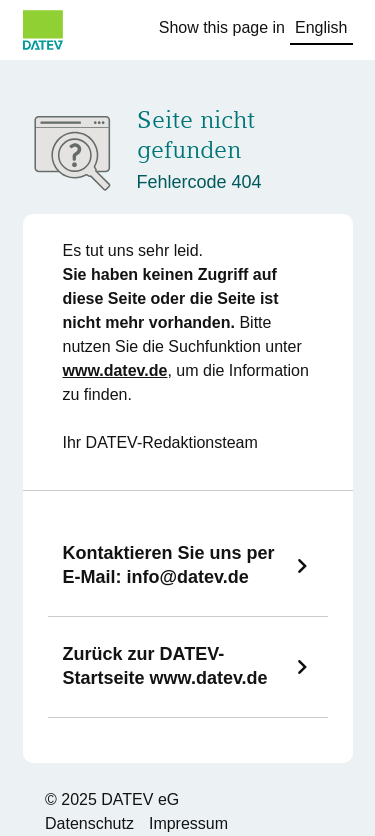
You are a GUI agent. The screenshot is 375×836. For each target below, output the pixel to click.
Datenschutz (89, 823)
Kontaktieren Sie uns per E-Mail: (169, 565)
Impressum (188, 823)
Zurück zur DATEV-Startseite (165, 666)
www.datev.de (115, 370)
